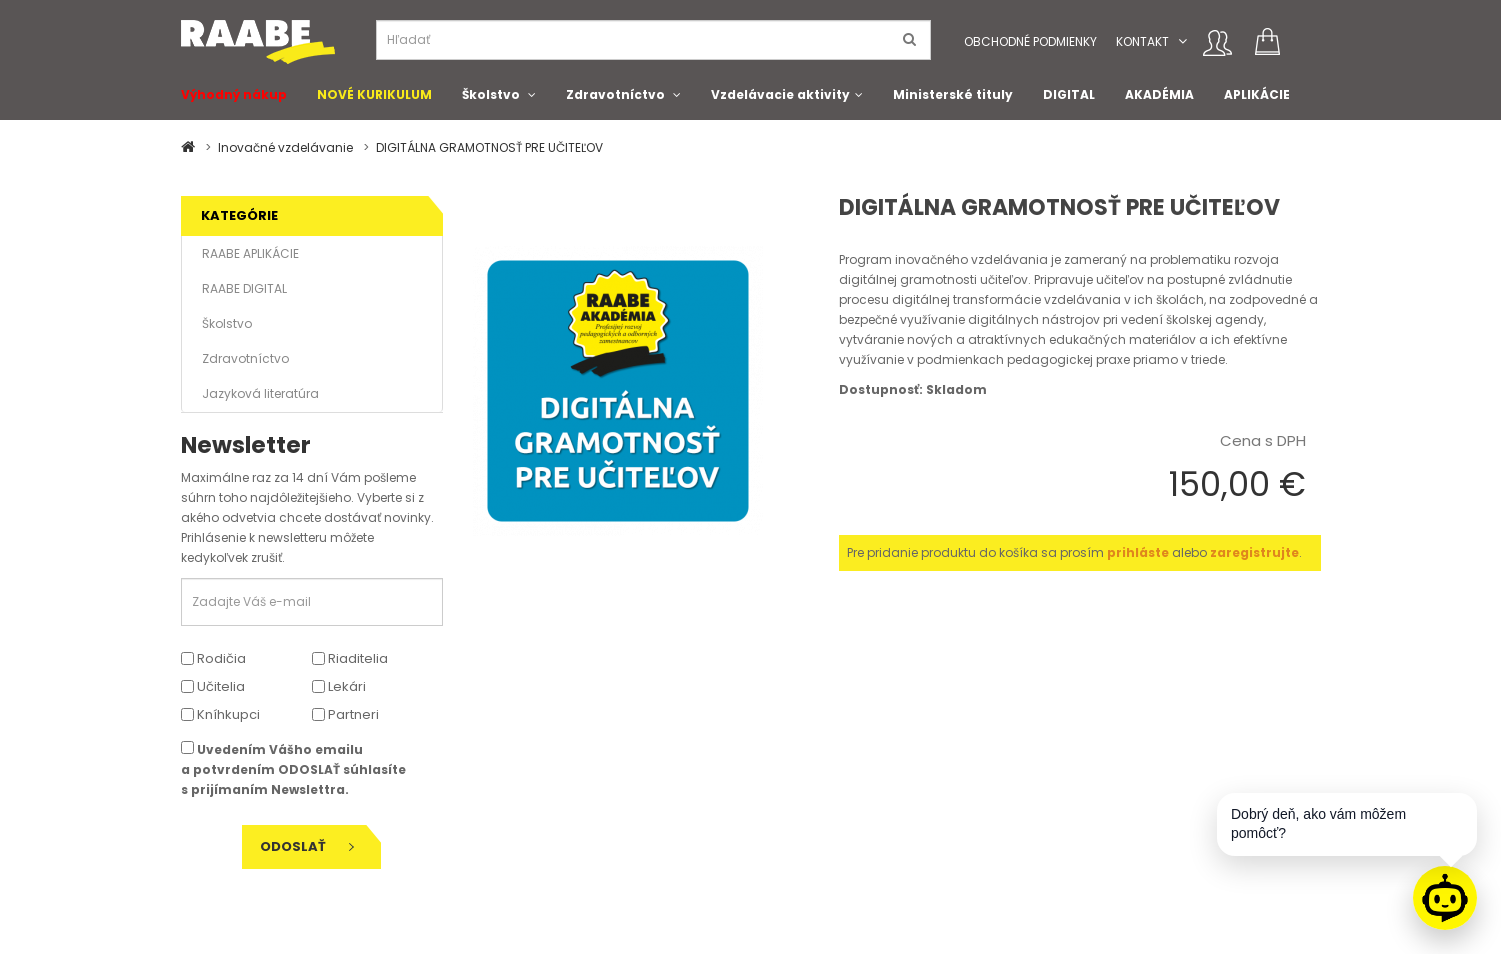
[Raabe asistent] (1445, 898)
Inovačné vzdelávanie (285, 147)
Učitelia (213, 686)
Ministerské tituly (953, 94)
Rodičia (213, 658)
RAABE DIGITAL (244, 288)
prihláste (1138, 552)
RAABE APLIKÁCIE (250, 253)
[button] (1182, 41)
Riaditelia (350, 658)
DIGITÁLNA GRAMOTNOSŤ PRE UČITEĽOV (489, 147)
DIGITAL (1069, 94)
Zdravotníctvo (615, 94)
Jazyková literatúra (260, 393)
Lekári (339, 686)
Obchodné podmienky (1030, 41)
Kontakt (1142, 41)
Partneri (345, 714)
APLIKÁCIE (1257, 94)
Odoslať (307, 846)
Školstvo (491, 94)
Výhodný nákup (234, 94)
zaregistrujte (1254, 552)
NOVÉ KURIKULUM (374, 94)
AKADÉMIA (1159, 94)
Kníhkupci (220, 714)
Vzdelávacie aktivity (780, 94)
